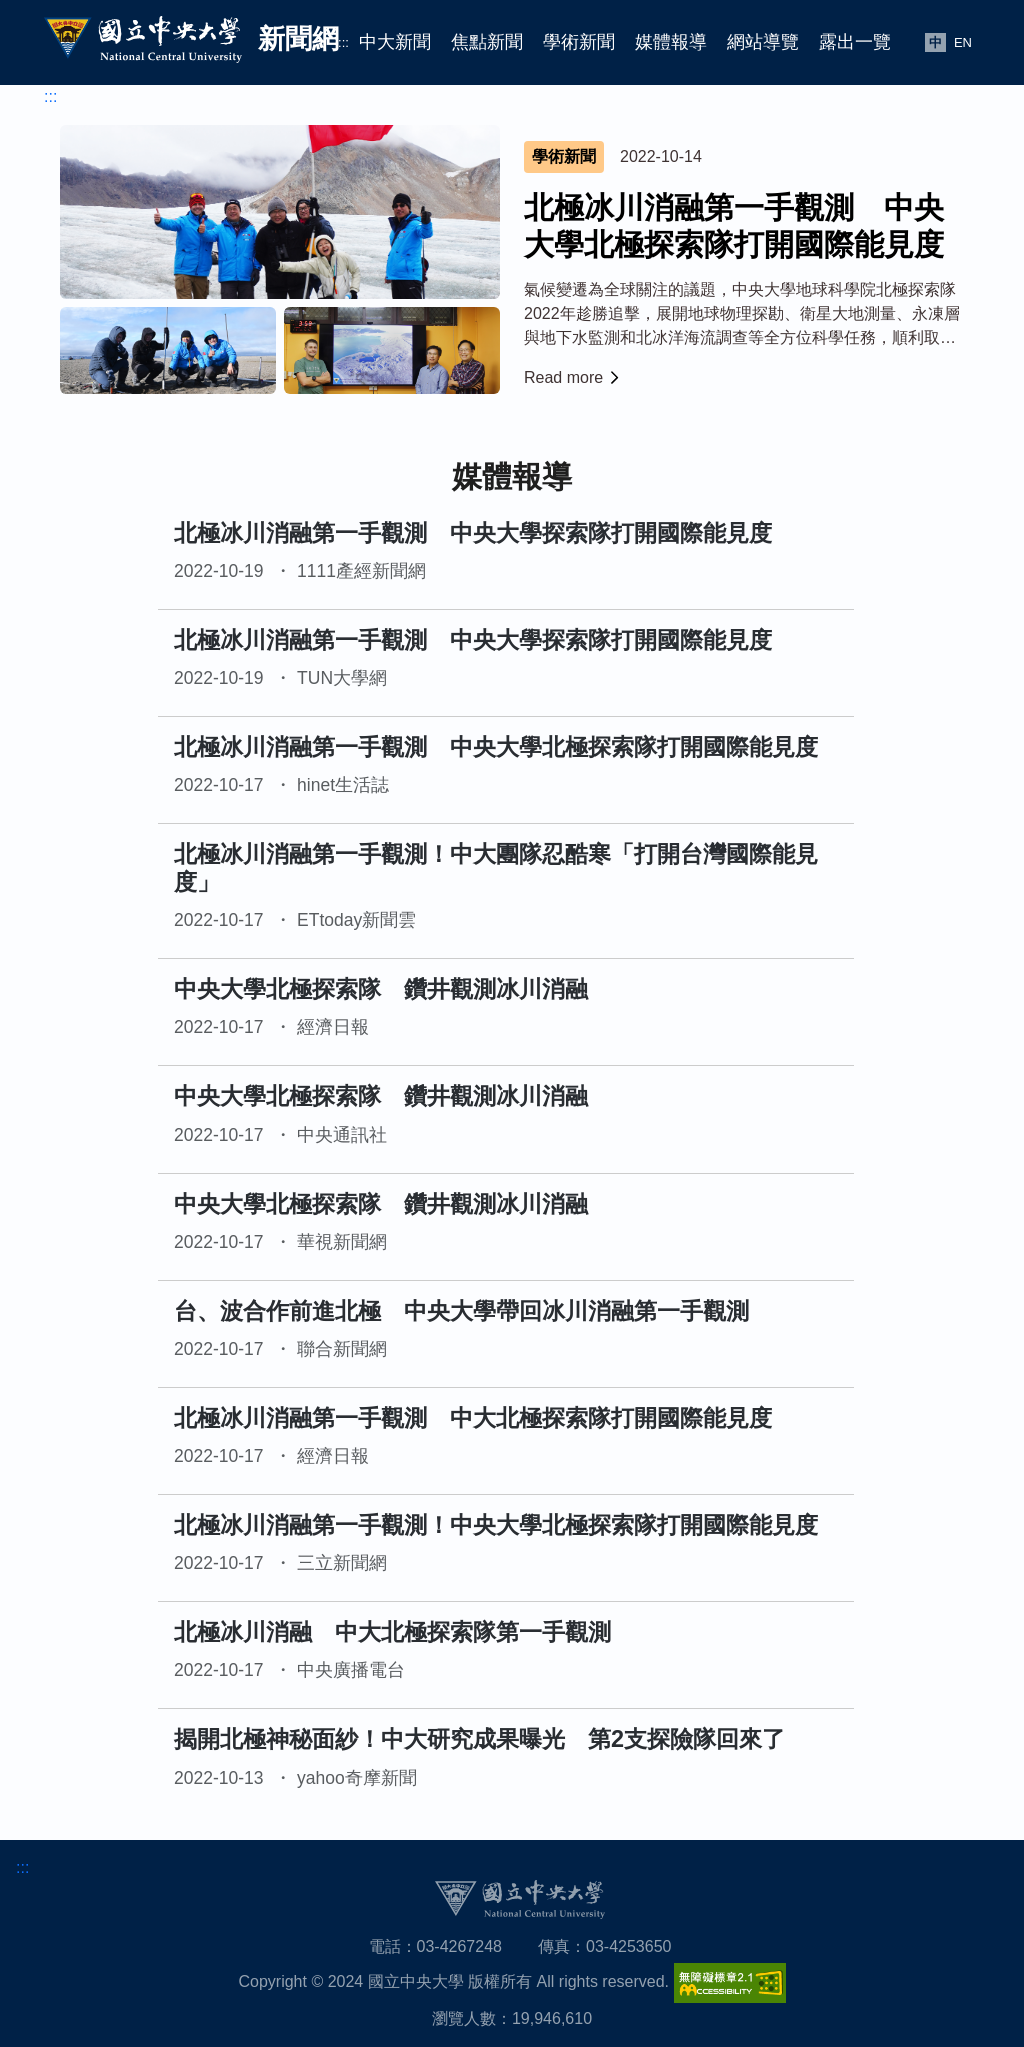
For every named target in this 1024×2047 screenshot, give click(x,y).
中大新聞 (395, 42)
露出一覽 (855, 42)
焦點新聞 (487, 42)
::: (343, 42)
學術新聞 (579, 42)
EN (963, 42)
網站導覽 (763, 42)
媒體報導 (671, 42)
